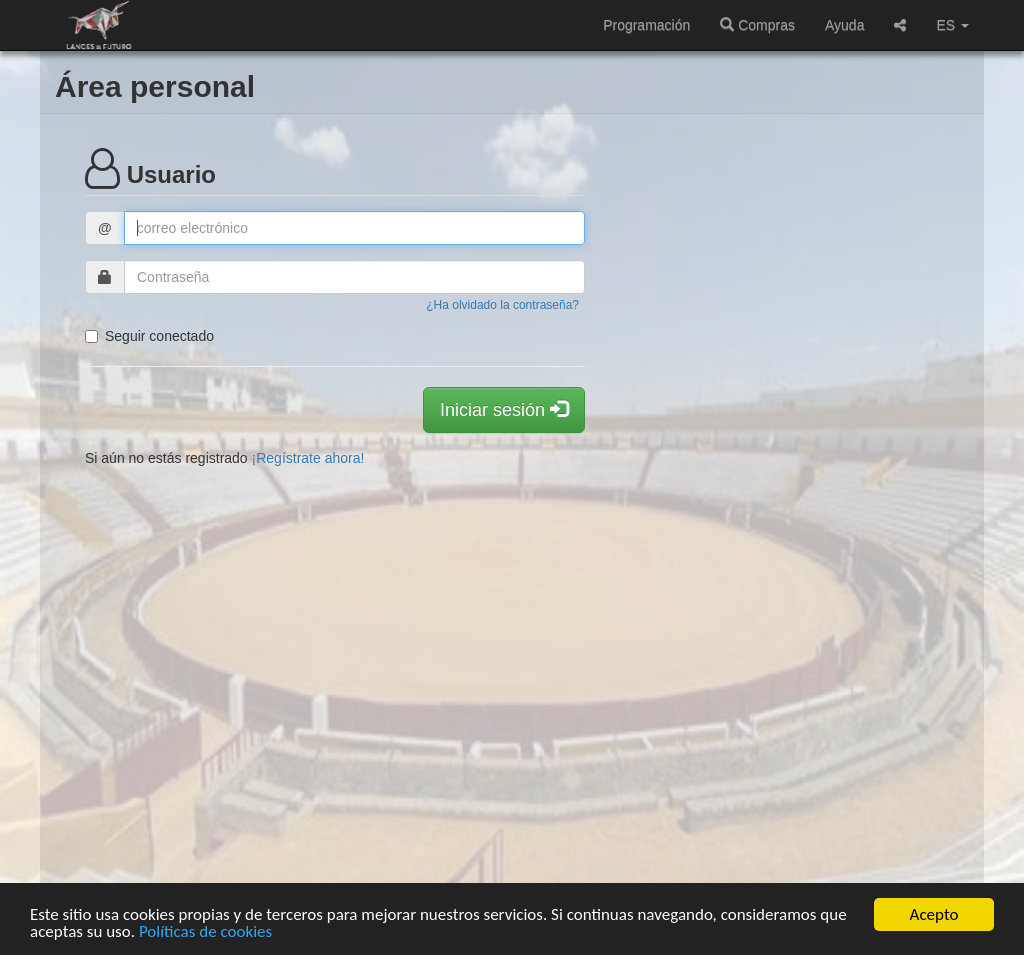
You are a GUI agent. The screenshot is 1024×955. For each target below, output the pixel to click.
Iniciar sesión (504, 409)
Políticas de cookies (205, 932)
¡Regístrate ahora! (308, 458)
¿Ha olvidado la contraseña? (502, 305)
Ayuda (844, 25)
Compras (757, 25)
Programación (646, 25)
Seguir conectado (149, 336)
